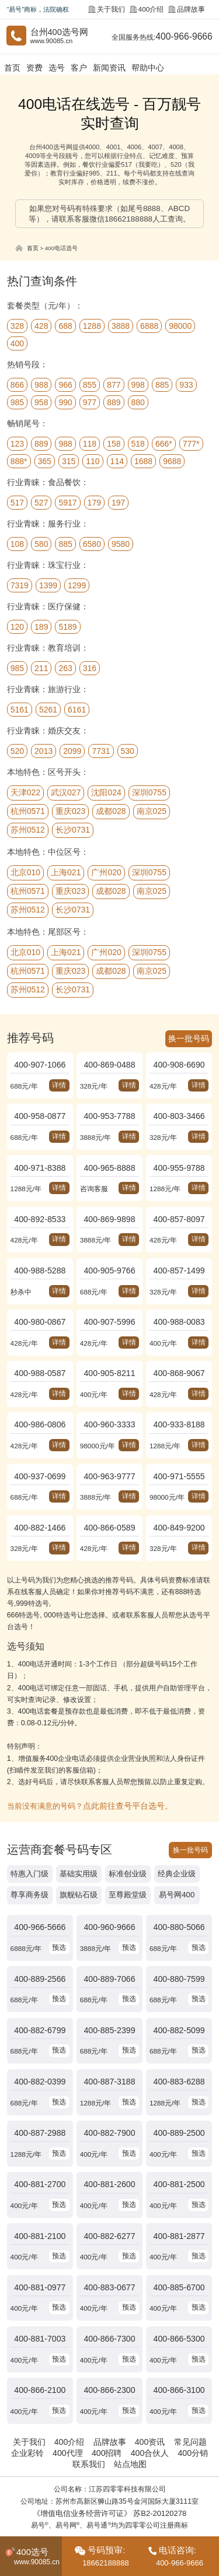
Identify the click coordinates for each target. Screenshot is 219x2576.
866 (17, 383)
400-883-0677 (109, 2238)
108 (17, 543)
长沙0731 (72, 828)
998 (138, 383)
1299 (77, 584)
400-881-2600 (109, 2140)
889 (113, 401)
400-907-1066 (40, 1061)
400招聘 (107, 2395)
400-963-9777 (109, 1453)
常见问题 (185, 2385)
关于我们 (112, 9)
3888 (121, 324)
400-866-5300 (179, 2287)
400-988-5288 (40, 1257)
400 (17, 342)
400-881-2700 (40, 2140)
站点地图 (129, 2406)
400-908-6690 (179, 1061)
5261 (48, 708)
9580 (121, 543)
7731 (101, 749)
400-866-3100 (179, 2335)
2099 (72, 749)
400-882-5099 (179, 1993)
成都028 (111, 810)
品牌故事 (188, 9)
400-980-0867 (40, 1306)
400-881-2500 (179, 2140)
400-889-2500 (179, 2091)
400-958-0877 (40, 1110)
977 (89, 401)
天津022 (25, 791)
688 (65, 324)
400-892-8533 (40, 1208)
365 (44, 460)
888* (19, 460)
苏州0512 (28, 828)
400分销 (188, 2395)
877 (113, 383)
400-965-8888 (109, 1159)
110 (92, 460)
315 (68, 460)
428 (41, 324)
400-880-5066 (179, 1895)
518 (138, 442)
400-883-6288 (179, 2042)
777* (191, 442)
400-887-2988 (40, 2091)
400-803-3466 (179, 1110)
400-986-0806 (40, 1404)
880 (138, 401)
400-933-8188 (179, 1404)
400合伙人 (147, 2395)
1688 (143, 460)
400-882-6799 (40, 1993)
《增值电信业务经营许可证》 (83, 2455)
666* (163, 442)
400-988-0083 (179, 1306)
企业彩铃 (32, 2395)
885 (162, 383)
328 (17, 324)
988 (41, 383)
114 (117, 460)
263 (65, 667)
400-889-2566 (40, 1944)
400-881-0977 (40, 2238)
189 (41, 625)
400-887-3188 (109, 2042)
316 (89, 667)
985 (17, 401)
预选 (58, 1915)
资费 (33, 67)
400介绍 (150, 9)
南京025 (151, 810)
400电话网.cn (144, 2493)
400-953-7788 (109, 1110)
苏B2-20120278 (156, 2455)
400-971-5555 (179, 1453)
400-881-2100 (40, 2189)
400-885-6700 (179, 2238)
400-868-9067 (179, 1355)
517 (17, 501)
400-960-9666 (109, 1895)
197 (118, 501)
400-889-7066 (109, 1944)
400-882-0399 (40, 2042)
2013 (43, 749)
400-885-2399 (109, 1993)
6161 (77, 708)
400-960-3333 (109, 1404)
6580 (92, 543)
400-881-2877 (179, 2189)
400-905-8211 (109, 1355)
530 (127, 749)
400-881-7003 (40, 2287)
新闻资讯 (107, 67)
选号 (55, 67)
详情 (58, 1081)
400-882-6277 (109, 2189)
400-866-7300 (109, 2287)
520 (17, 749)
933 (186, 383)
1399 (48, 584)
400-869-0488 (109, 1061)
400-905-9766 (109, 1257)
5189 (67, 625)
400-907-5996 (109, 1306)
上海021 (66, 871)
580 (41, 543)
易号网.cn (184, 2493)
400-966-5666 (40, 1895)
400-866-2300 (109, 2335)
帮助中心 (143, 67)
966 (65, 383)
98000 (180, 324)
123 (17, 442)
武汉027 (66, 791)
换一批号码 (190, 1036)
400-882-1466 (40, 1501)
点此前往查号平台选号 (121, 1778)
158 (113, 442)
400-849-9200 (179, 1501)
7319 (20, 584)
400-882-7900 (109, 2091)
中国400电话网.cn (92, 2493)
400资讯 (147, 2385)
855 (89, 383)
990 (65, 401)
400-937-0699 (40, 1453)
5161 (20, 708)
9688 (172, 460)
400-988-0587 (40, 1355)
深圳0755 (149, 791)
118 (89, 442)
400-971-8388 (40, 1159)
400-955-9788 (179, 1159)
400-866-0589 (109, 1501)
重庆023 (70, 810)
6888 (149, 324)
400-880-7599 (179, 1944)
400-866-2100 (40, 2335)
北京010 (25, 871)
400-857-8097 (179, 1208)
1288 (92, 324)
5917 (67, 501)
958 (41, 401)
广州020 (106, 871)
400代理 (70, 2395)
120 (17, 625)
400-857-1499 (179, 1257)
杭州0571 (28, 810)
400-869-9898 (109, 1208)
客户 (77, 67)
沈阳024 (106, 791)
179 (94, 501)
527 (41, 501)
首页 (12, 67)
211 (41, 667)
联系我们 (90, 2406)
